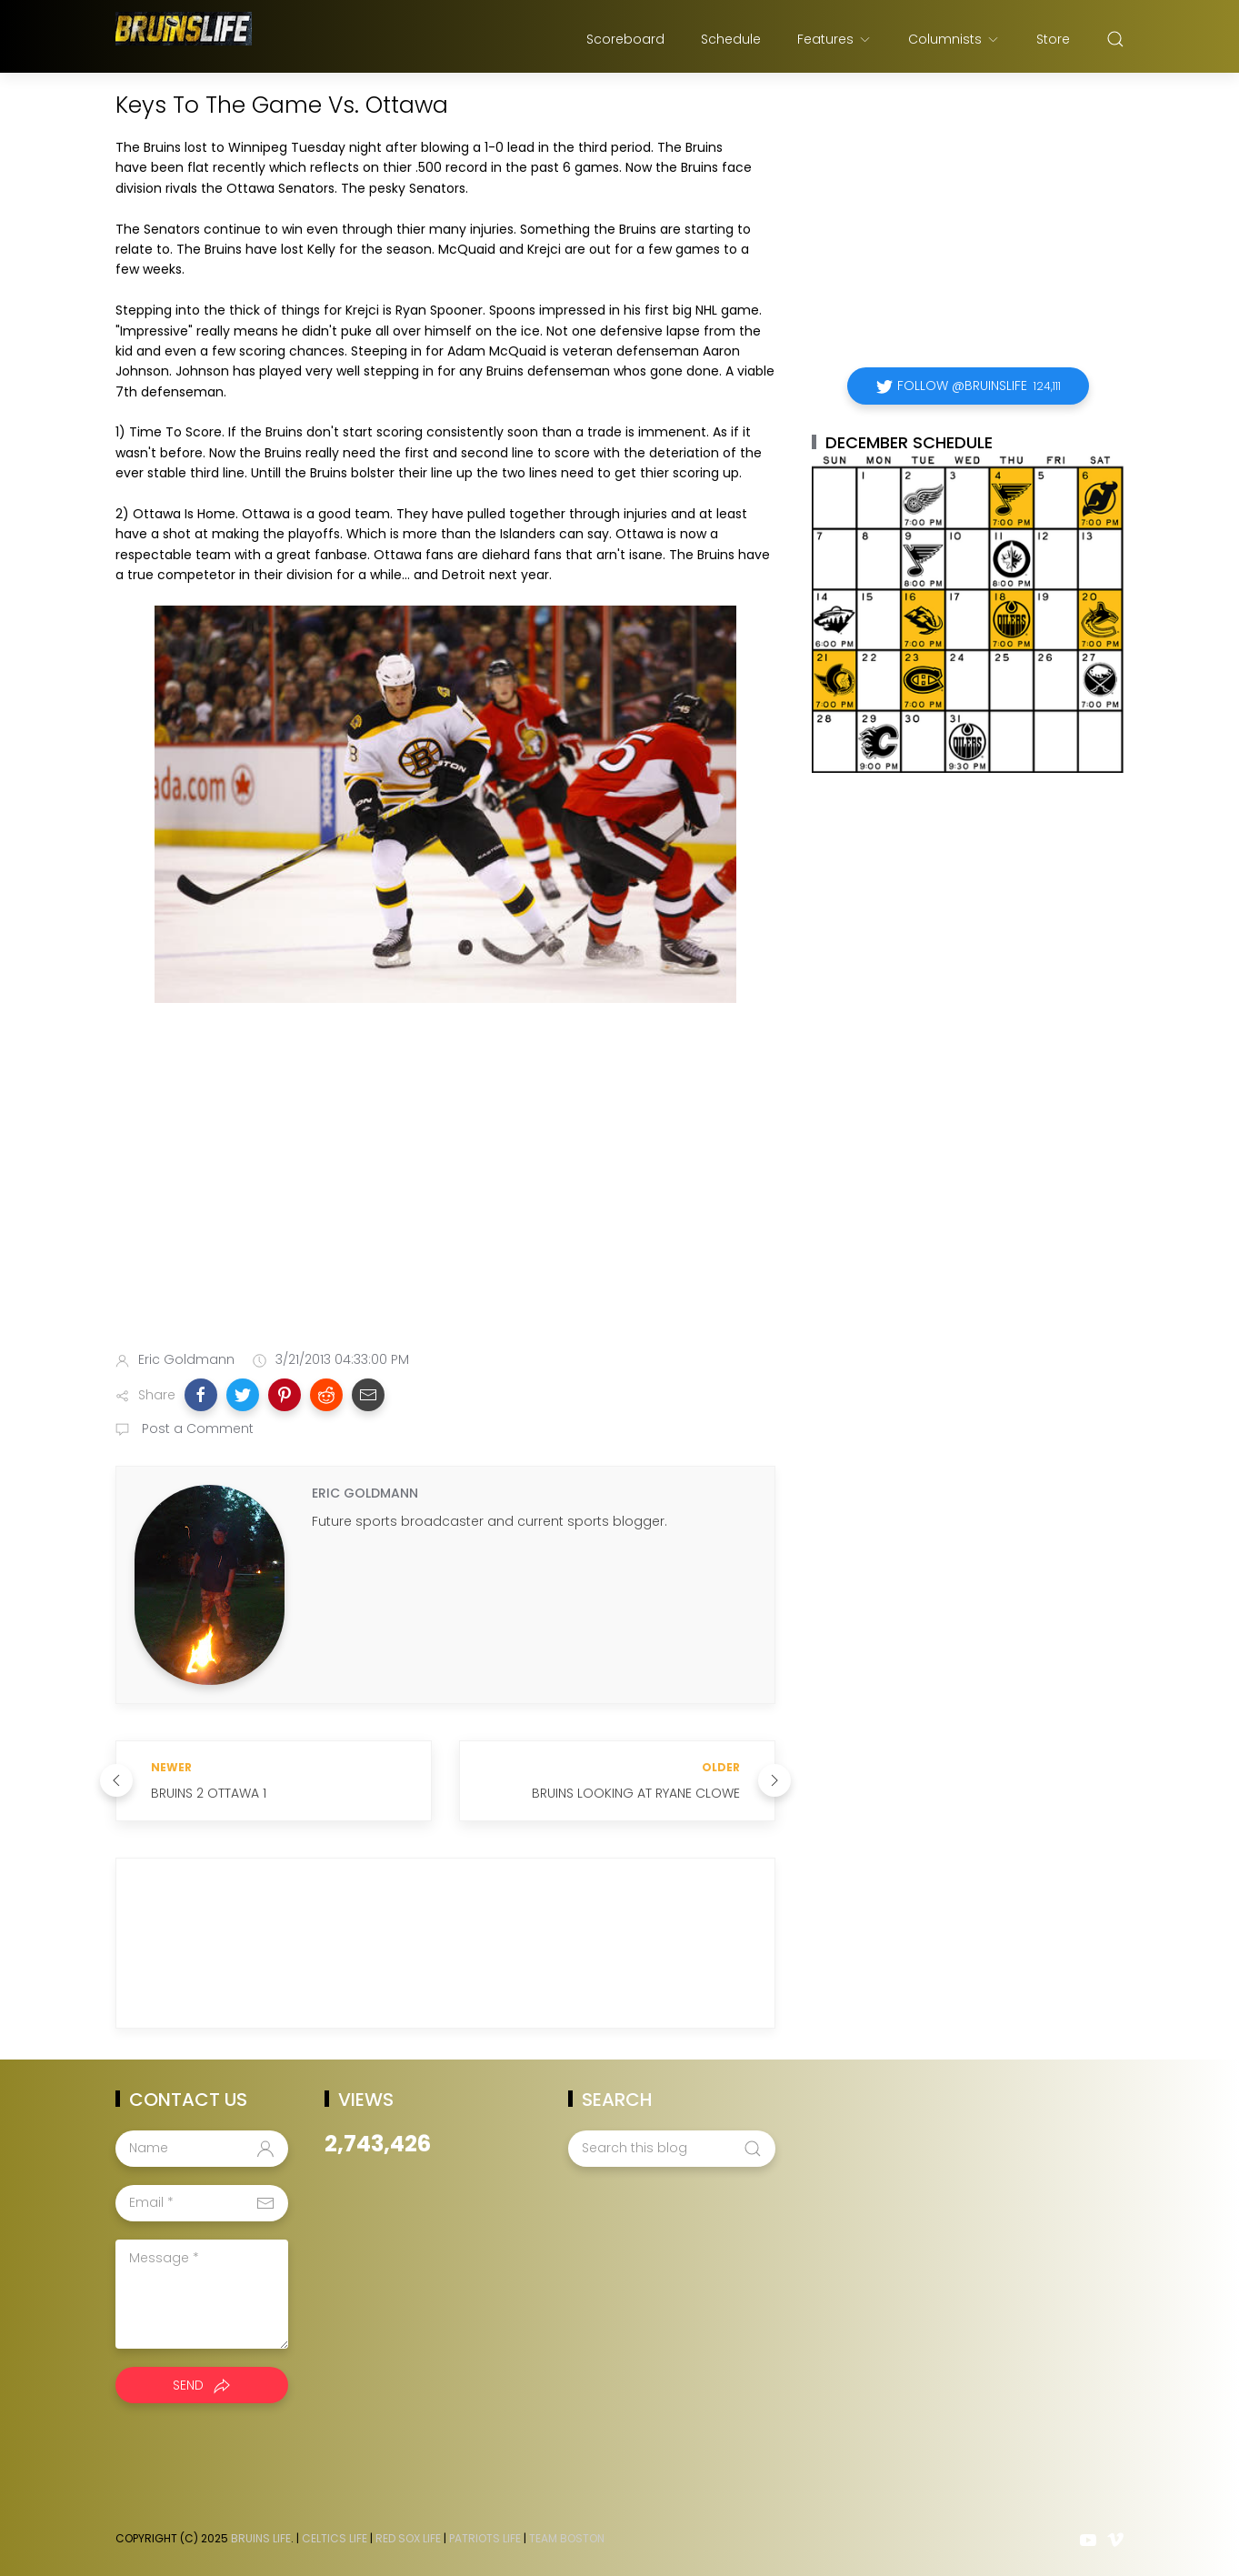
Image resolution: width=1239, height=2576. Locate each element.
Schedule (731, 39)
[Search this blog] (671, 2148)
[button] (201, 1394)
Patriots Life (485, 2538)
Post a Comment (196, 1428)
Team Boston (567, 2538)
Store (1053, 39)
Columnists (954, 39)
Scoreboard (625, 39)
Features (834, 39)
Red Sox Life (408, 2538)
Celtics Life (334, 2538)
